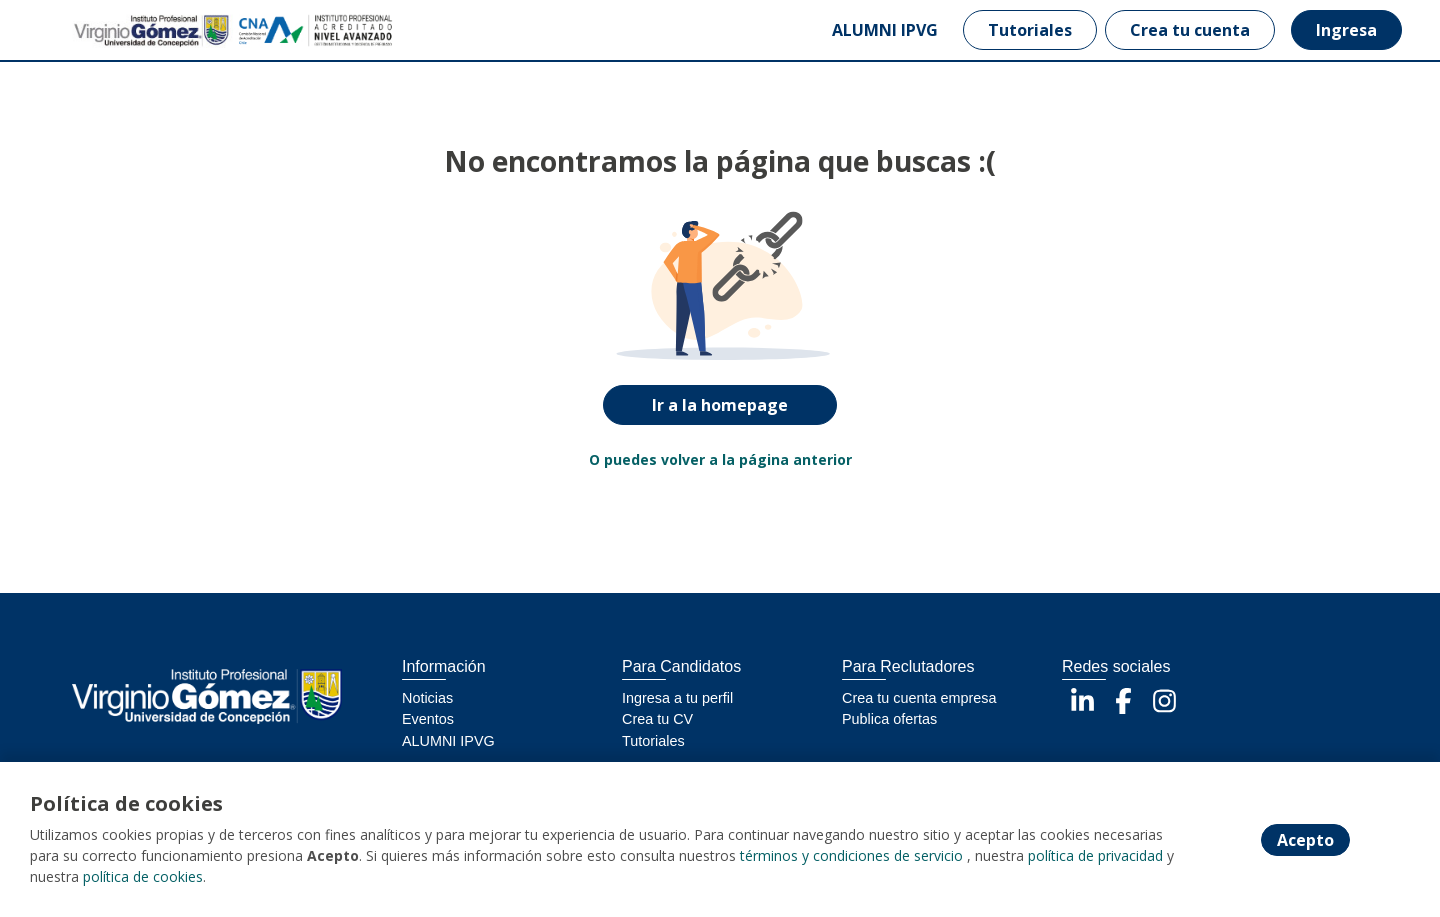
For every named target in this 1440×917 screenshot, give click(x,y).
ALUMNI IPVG (885, 30)
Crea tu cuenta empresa (919, 698)
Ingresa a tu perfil (677, 698)
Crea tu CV (657, 719)
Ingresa (1346, 30)
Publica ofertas (889, 719)
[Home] (116, 30)
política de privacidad (1095, 855)
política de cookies (143, 876)
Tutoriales (1030, 30)
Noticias (427, 698)
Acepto (1305, 840)
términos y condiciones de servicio (851, 855)
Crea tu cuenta (1190, 30)
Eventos (428, 719)
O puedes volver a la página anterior (720, 459)
